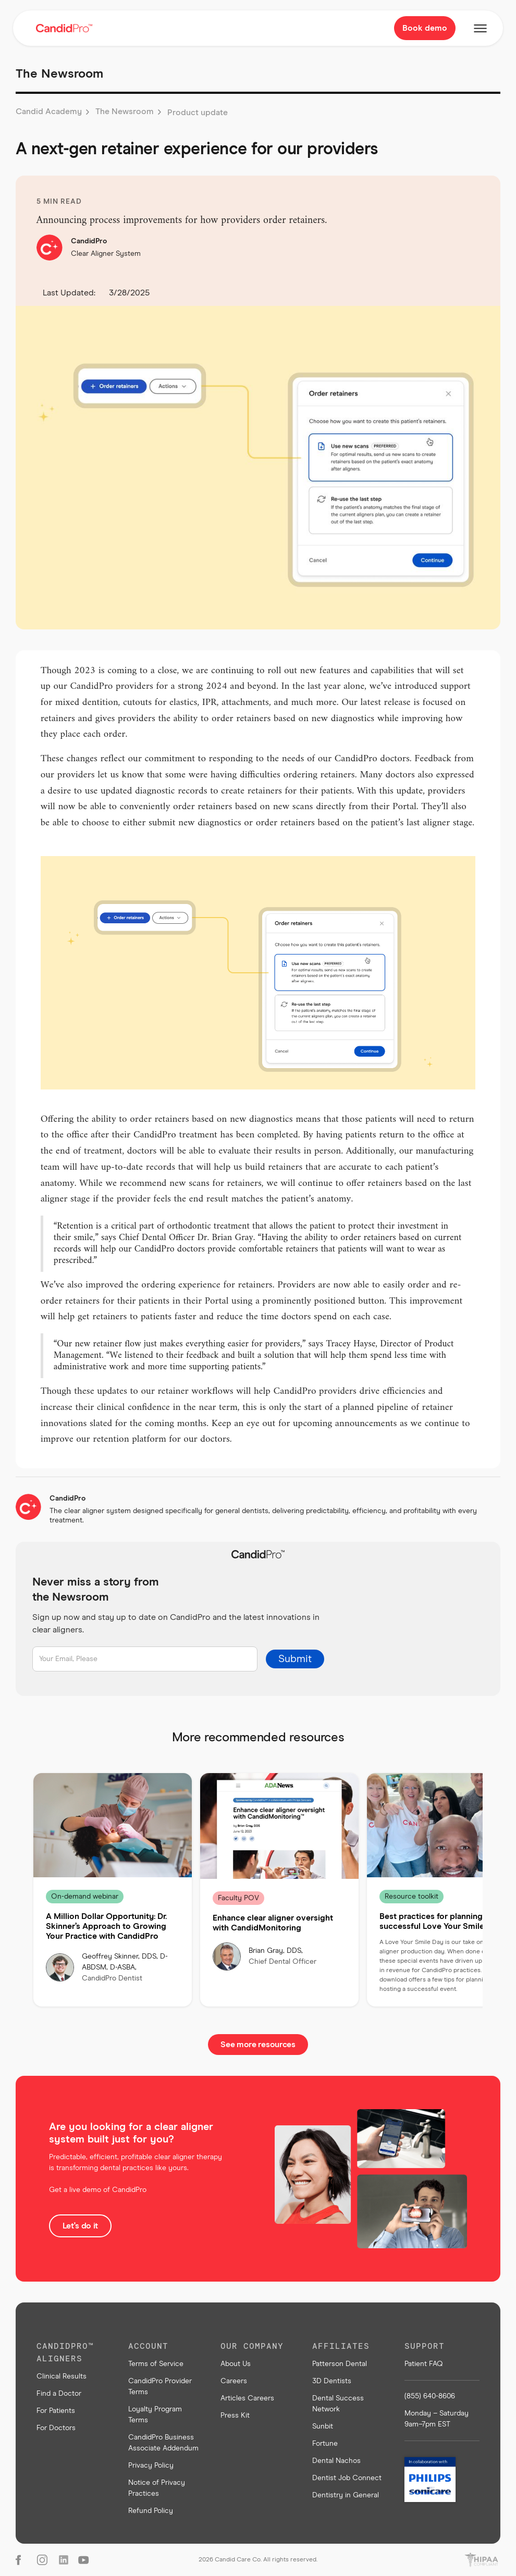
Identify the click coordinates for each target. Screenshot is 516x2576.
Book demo (424, 28)
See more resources (257, 2044)
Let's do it (80, 2226)
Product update (197, 112)
